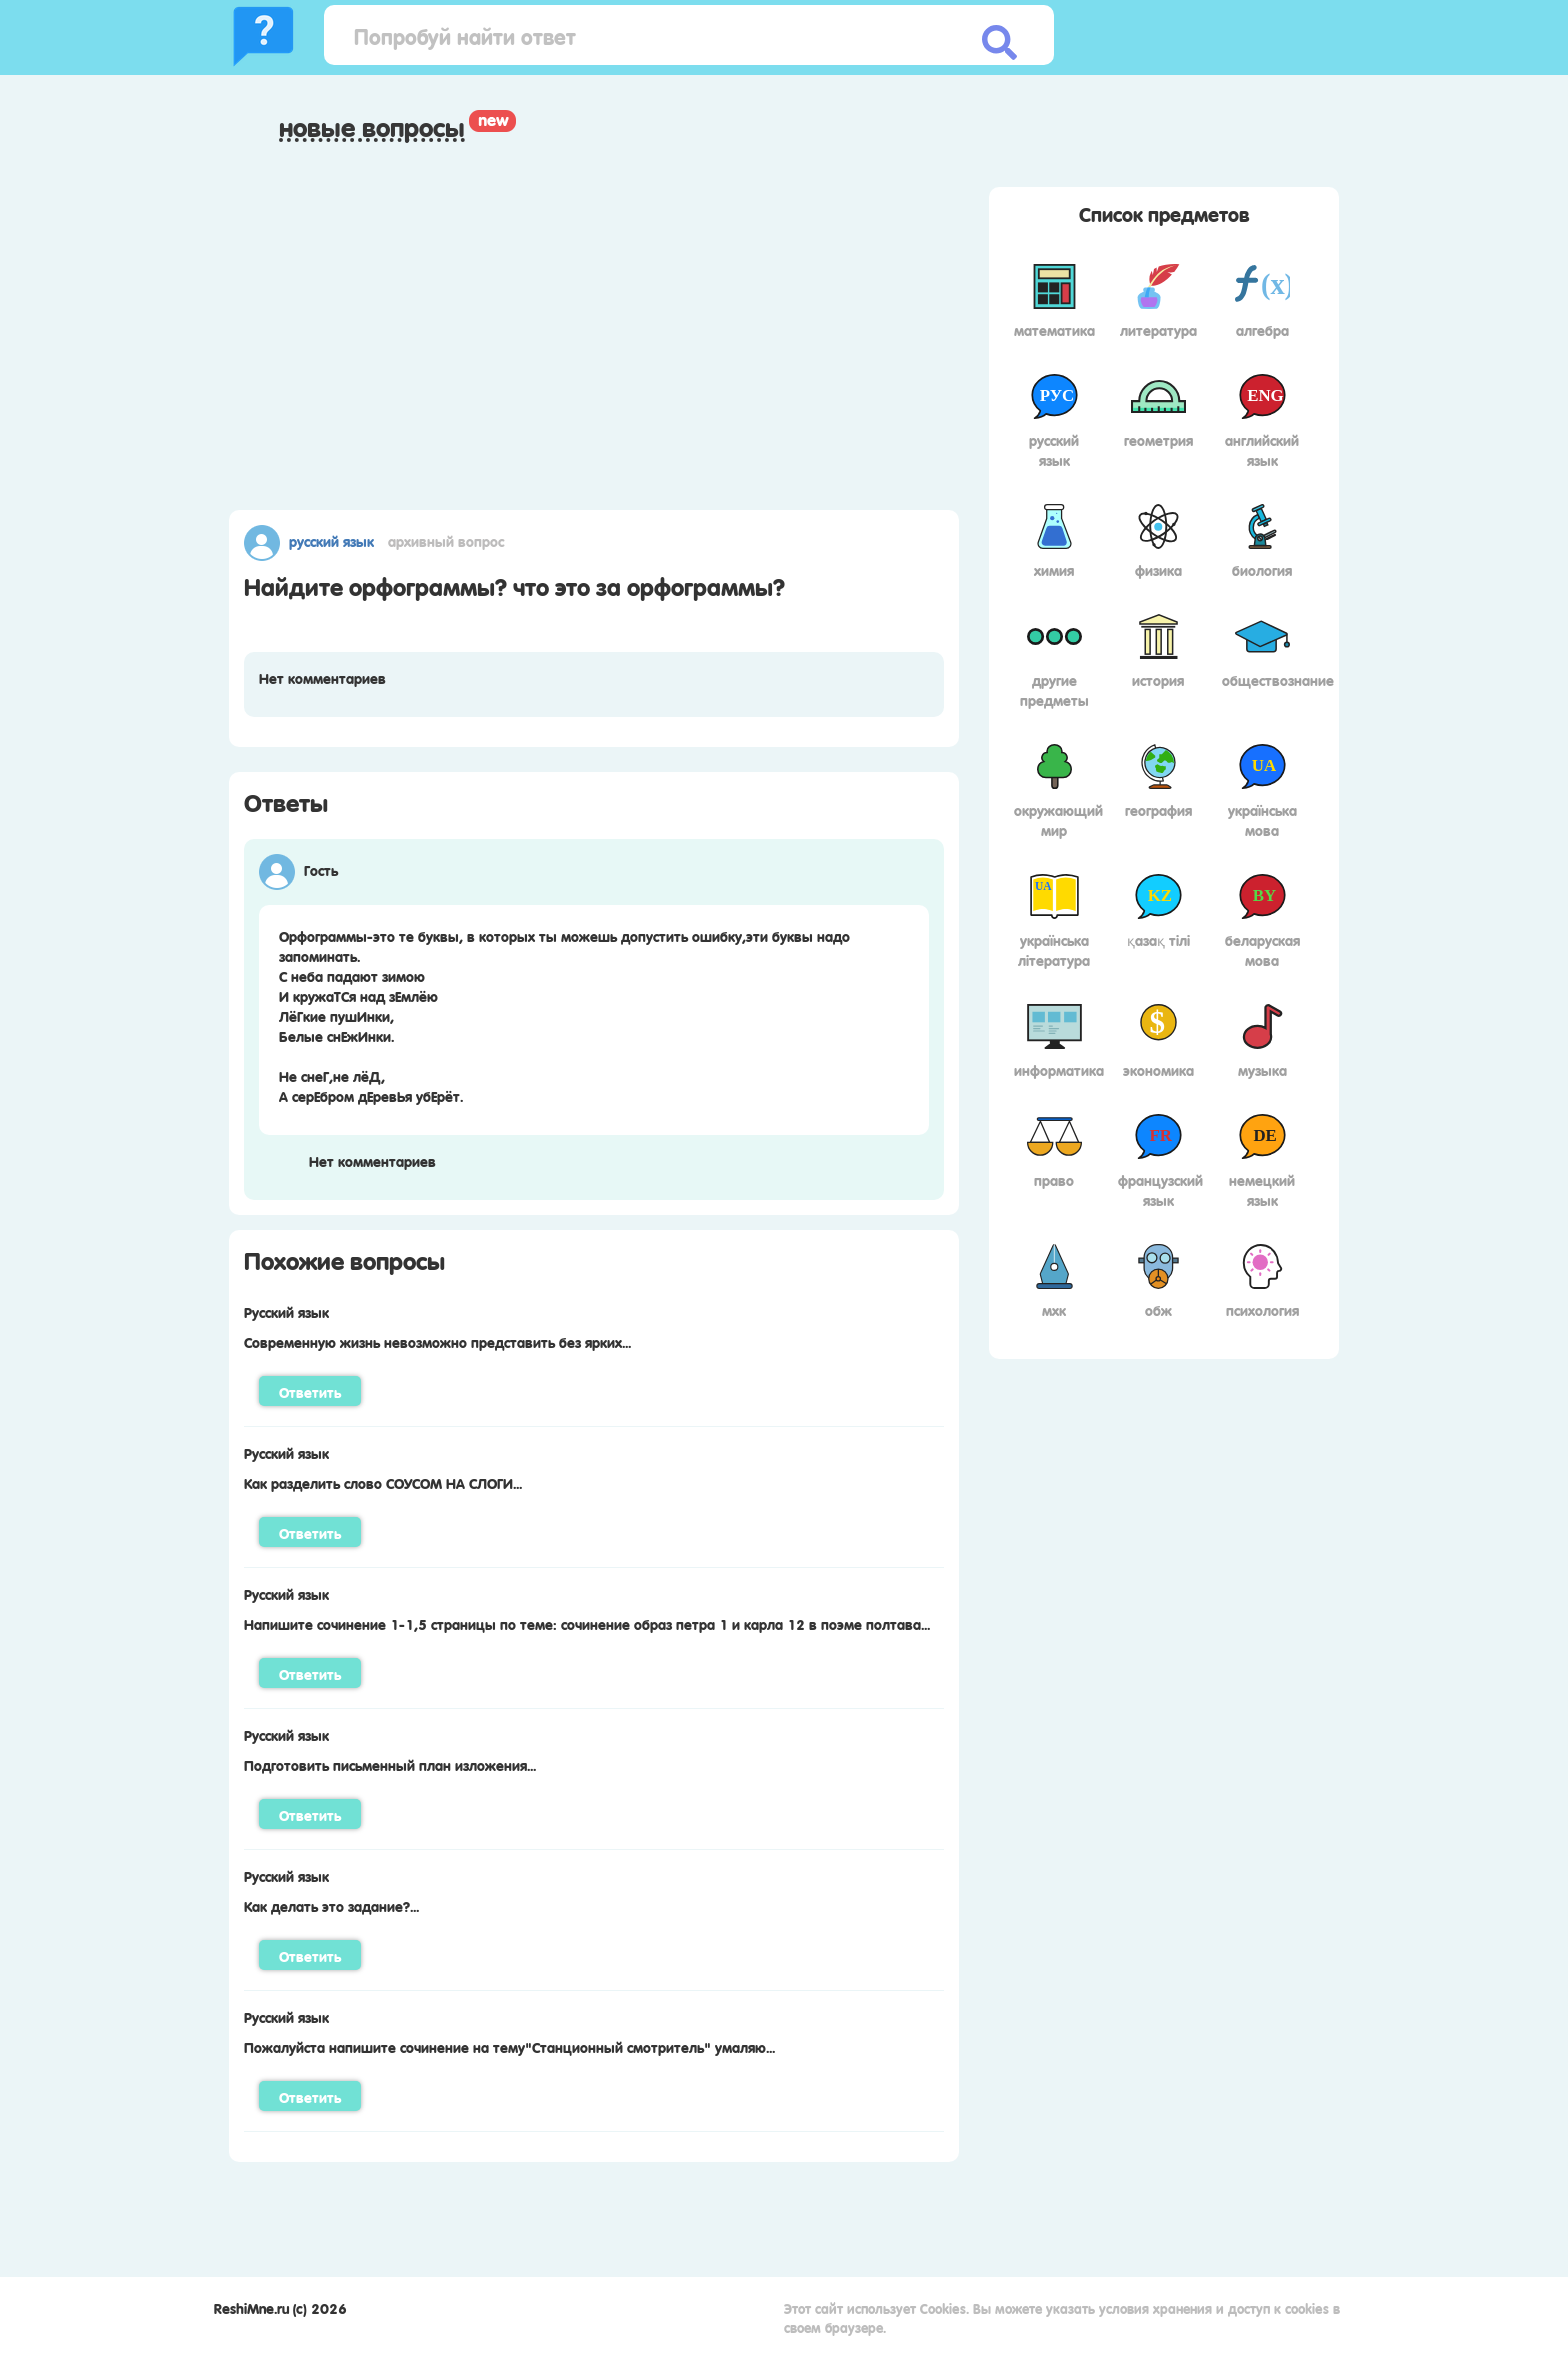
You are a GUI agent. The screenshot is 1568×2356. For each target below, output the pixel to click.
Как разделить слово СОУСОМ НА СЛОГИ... (383, 1482)
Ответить (310, 1391)
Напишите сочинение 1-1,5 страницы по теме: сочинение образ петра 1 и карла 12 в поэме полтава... (587, 1623)
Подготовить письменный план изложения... (390, 1764)
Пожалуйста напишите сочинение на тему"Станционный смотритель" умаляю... (509, 2046)
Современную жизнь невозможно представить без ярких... (437, 1341)
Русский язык (331, 540)
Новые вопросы (372, 127)
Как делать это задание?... (331, 1905)
